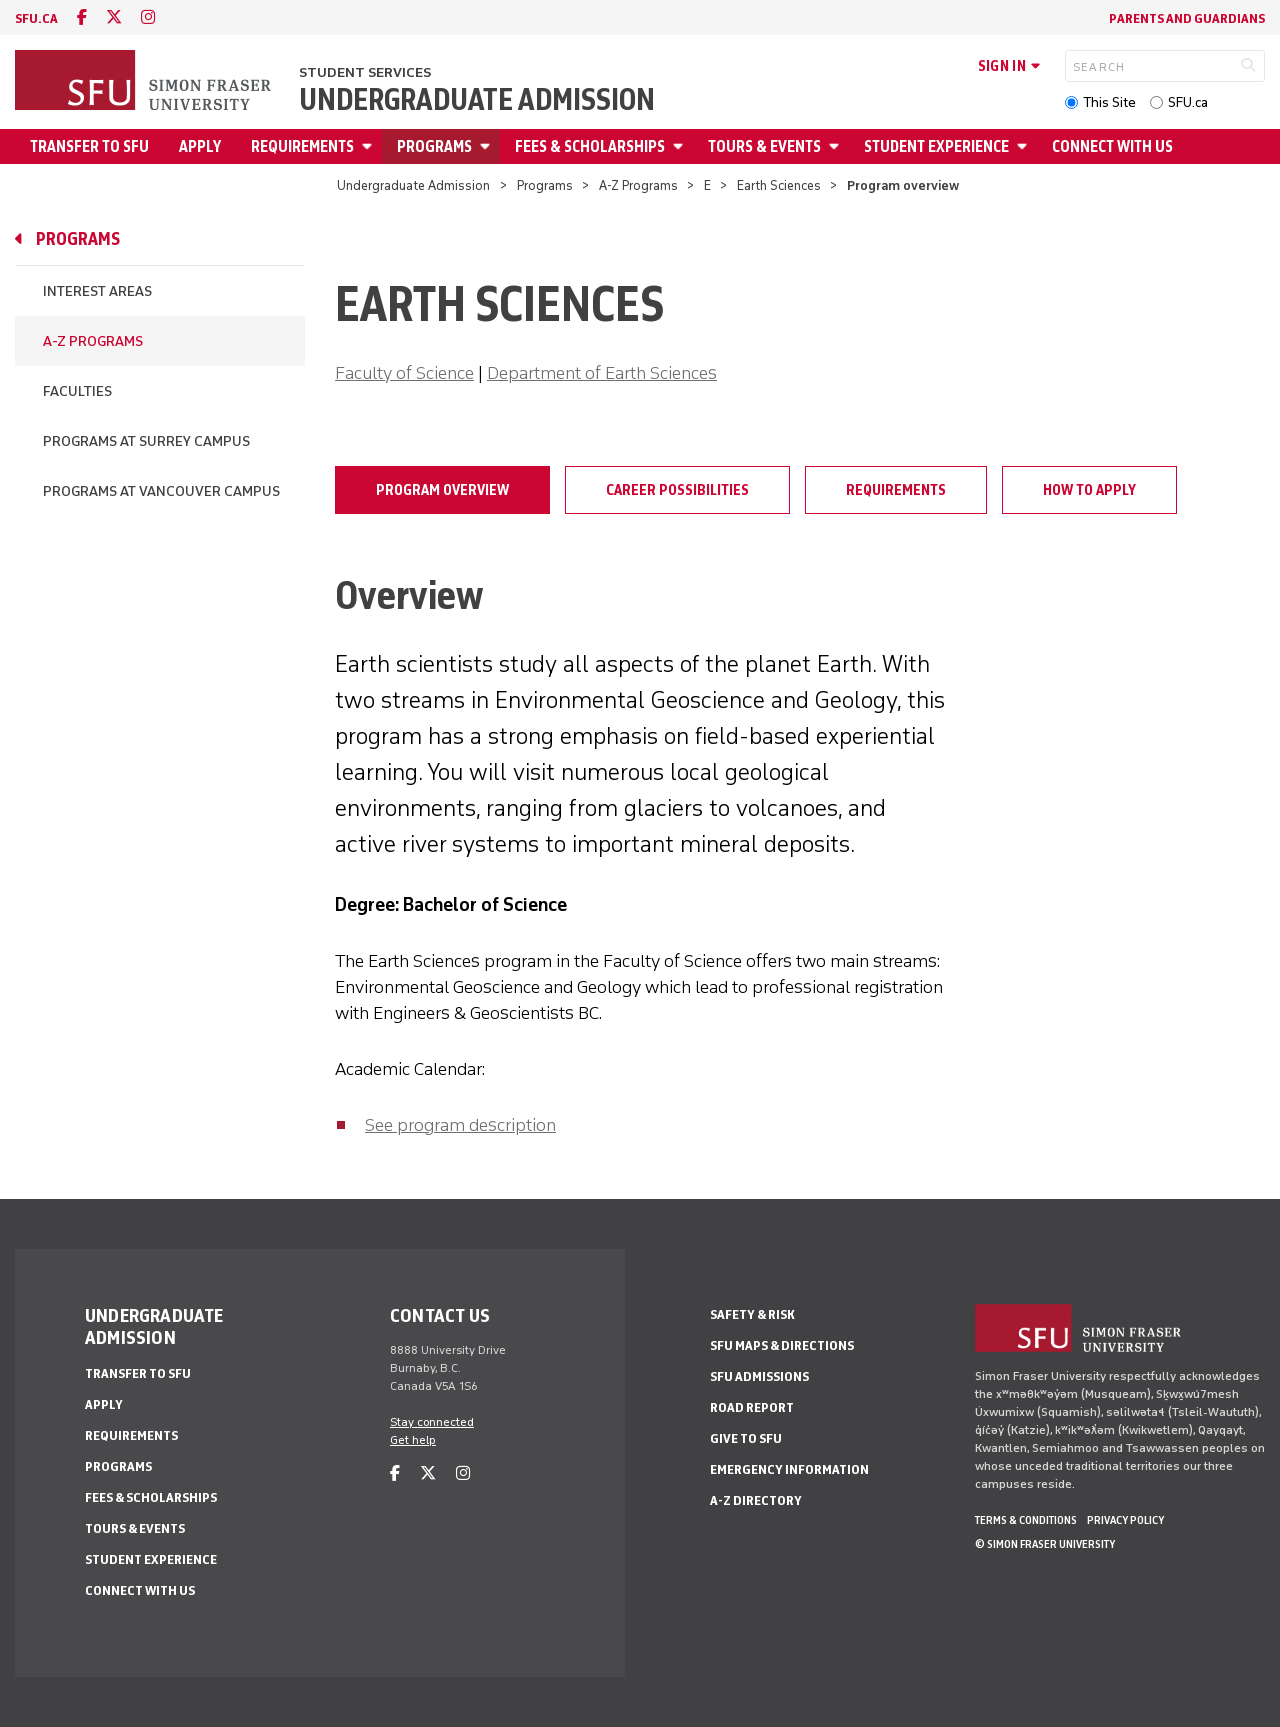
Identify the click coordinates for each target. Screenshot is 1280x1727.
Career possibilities (677, 490)
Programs (434, 146)
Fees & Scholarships (590, 146)
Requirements (302, 146)
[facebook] (82, 17)
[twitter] (114, 17)
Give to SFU (746, 1438)
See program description (460, 1125)
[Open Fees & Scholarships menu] (681, 146)
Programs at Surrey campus (146, 441)
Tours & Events (764, 146)
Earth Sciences (779, 185)
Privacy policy (1125, 1520)
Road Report (752, 1407)
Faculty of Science (404, 373)
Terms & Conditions (1026, 1520)
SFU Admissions (759, 1376)
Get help (413, 1440)
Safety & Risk (752, 1314)
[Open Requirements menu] (370, 146)
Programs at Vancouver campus (161, 491)
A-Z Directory (756, 1500)
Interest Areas (97, 291)
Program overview (442, 490)
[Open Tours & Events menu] (837, 146)
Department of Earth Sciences (602, 373)
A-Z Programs (638, 185)
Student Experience (936, 146)
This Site (1109, 102)
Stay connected (432, 1422)
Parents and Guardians (1187, 18)
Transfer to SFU (89, 146)
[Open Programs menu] (488, 146)
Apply (200, 146)
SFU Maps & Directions (782, 1345)
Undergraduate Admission (477, 100)
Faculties (77, 391)
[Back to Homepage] (145, 82)
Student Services (365, 72)
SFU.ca (1188, 102)
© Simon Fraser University (1045, 1544)
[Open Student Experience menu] (1025, 146)
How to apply (1089, 490)
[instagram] (148, 17)
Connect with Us (1112, 146)
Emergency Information (789, 1469)
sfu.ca (36, 18)
